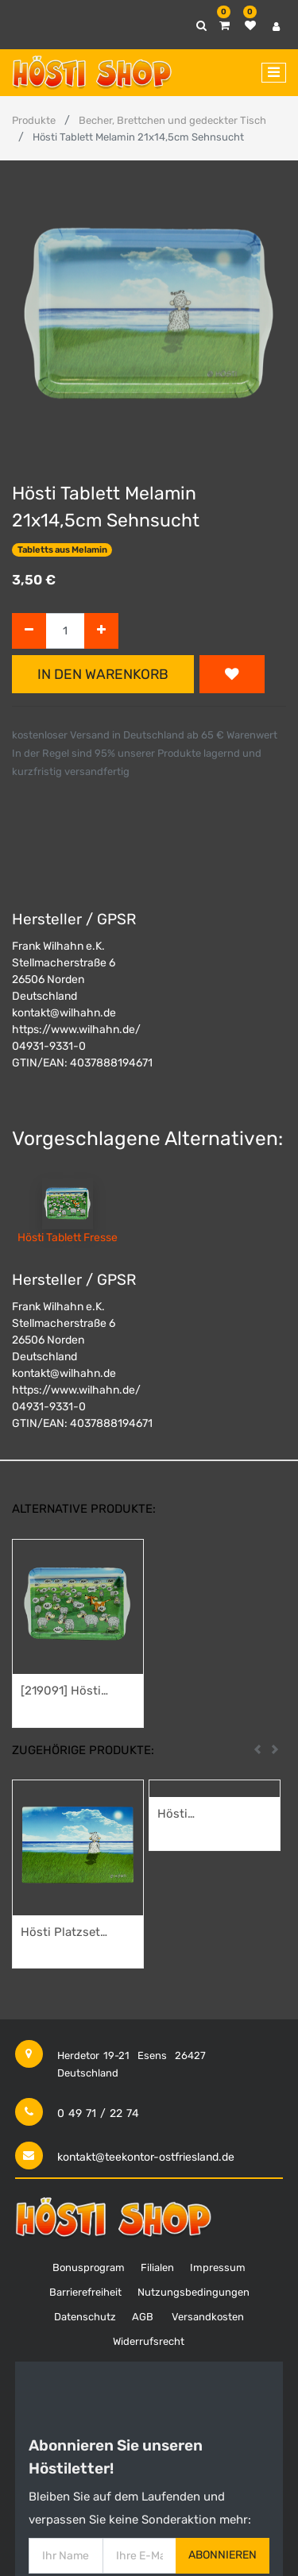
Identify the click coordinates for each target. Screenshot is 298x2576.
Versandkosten (208, 2317)
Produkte (34, 120)
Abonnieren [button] (222, 2555)
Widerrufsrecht (148, 2341)
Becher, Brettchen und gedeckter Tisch (172, 120)
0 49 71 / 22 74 (98, 2113)
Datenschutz (85, 2317)
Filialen (157, 2267)
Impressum (218, 2267)
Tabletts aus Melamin (62, 550)
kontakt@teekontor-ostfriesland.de (145, 2157)
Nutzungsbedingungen (193, 2292)
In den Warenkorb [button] (102, 674)
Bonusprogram (88, 2267)
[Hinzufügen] (101, 631)
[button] (232, 674)
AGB (142, 2317)
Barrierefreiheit (85, 2292)
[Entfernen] (29, 631)
